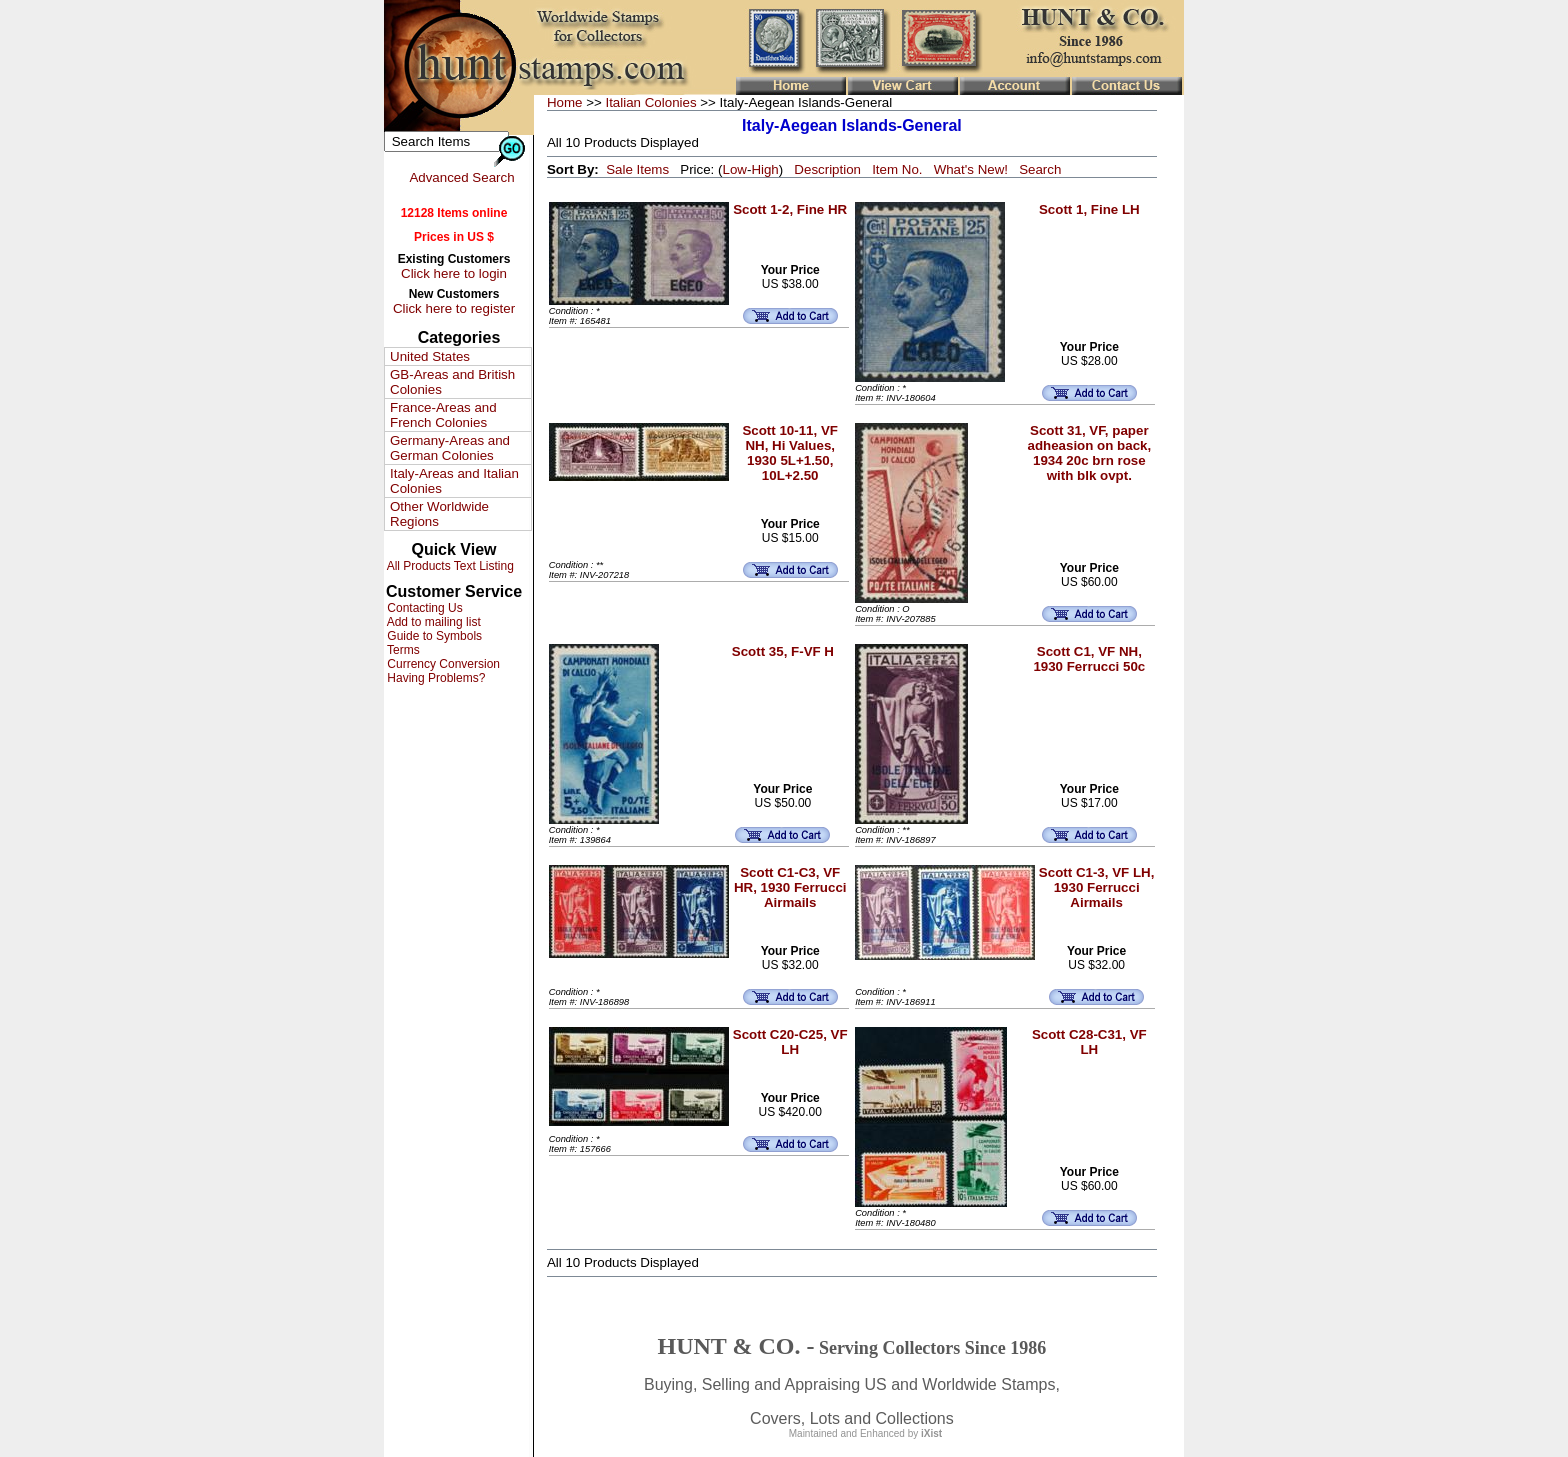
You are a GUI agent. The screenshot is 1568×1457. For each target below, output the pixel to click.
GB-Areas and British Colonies (452, 382)
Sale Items (637, 169)
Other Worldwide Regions (439, 514)
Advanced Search (461, 177)
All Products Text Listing (449, 566)
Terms (402, 650)
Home (565, 102)
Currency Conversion (442, 664)
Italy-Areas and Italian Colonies (454, 481)
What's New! (971, 169)
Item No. (897, 169)
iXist (931, 1433)
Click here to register (454, 308)
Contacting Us (423, 608)
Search (1040, 169)
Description (827, 169)
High (764, 169)
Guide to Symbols (433, 636)
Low (734, 169)
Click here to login (454, 273)
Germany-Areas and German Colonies (450, 448)
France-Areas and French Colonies (443, 415)
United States (430, 356)
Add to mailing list (432, 622)
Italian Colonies (650, 102)
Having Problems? (434, 678)
